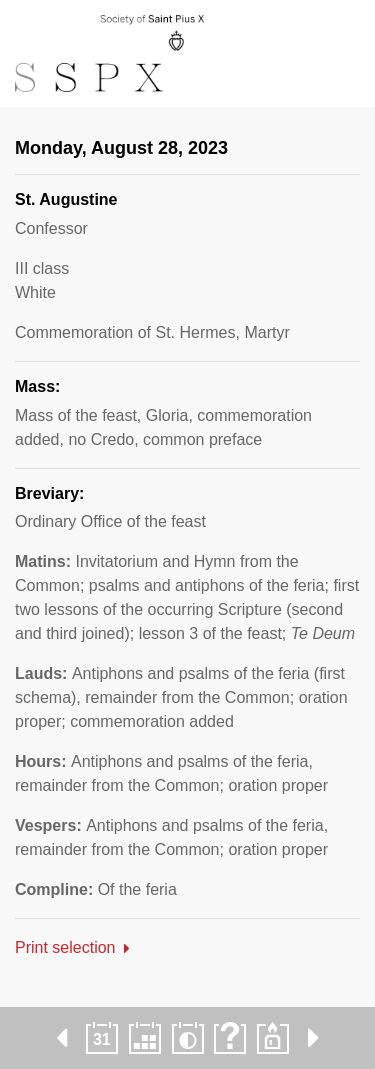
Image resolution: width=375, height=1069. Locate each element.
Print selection (65, 947)
